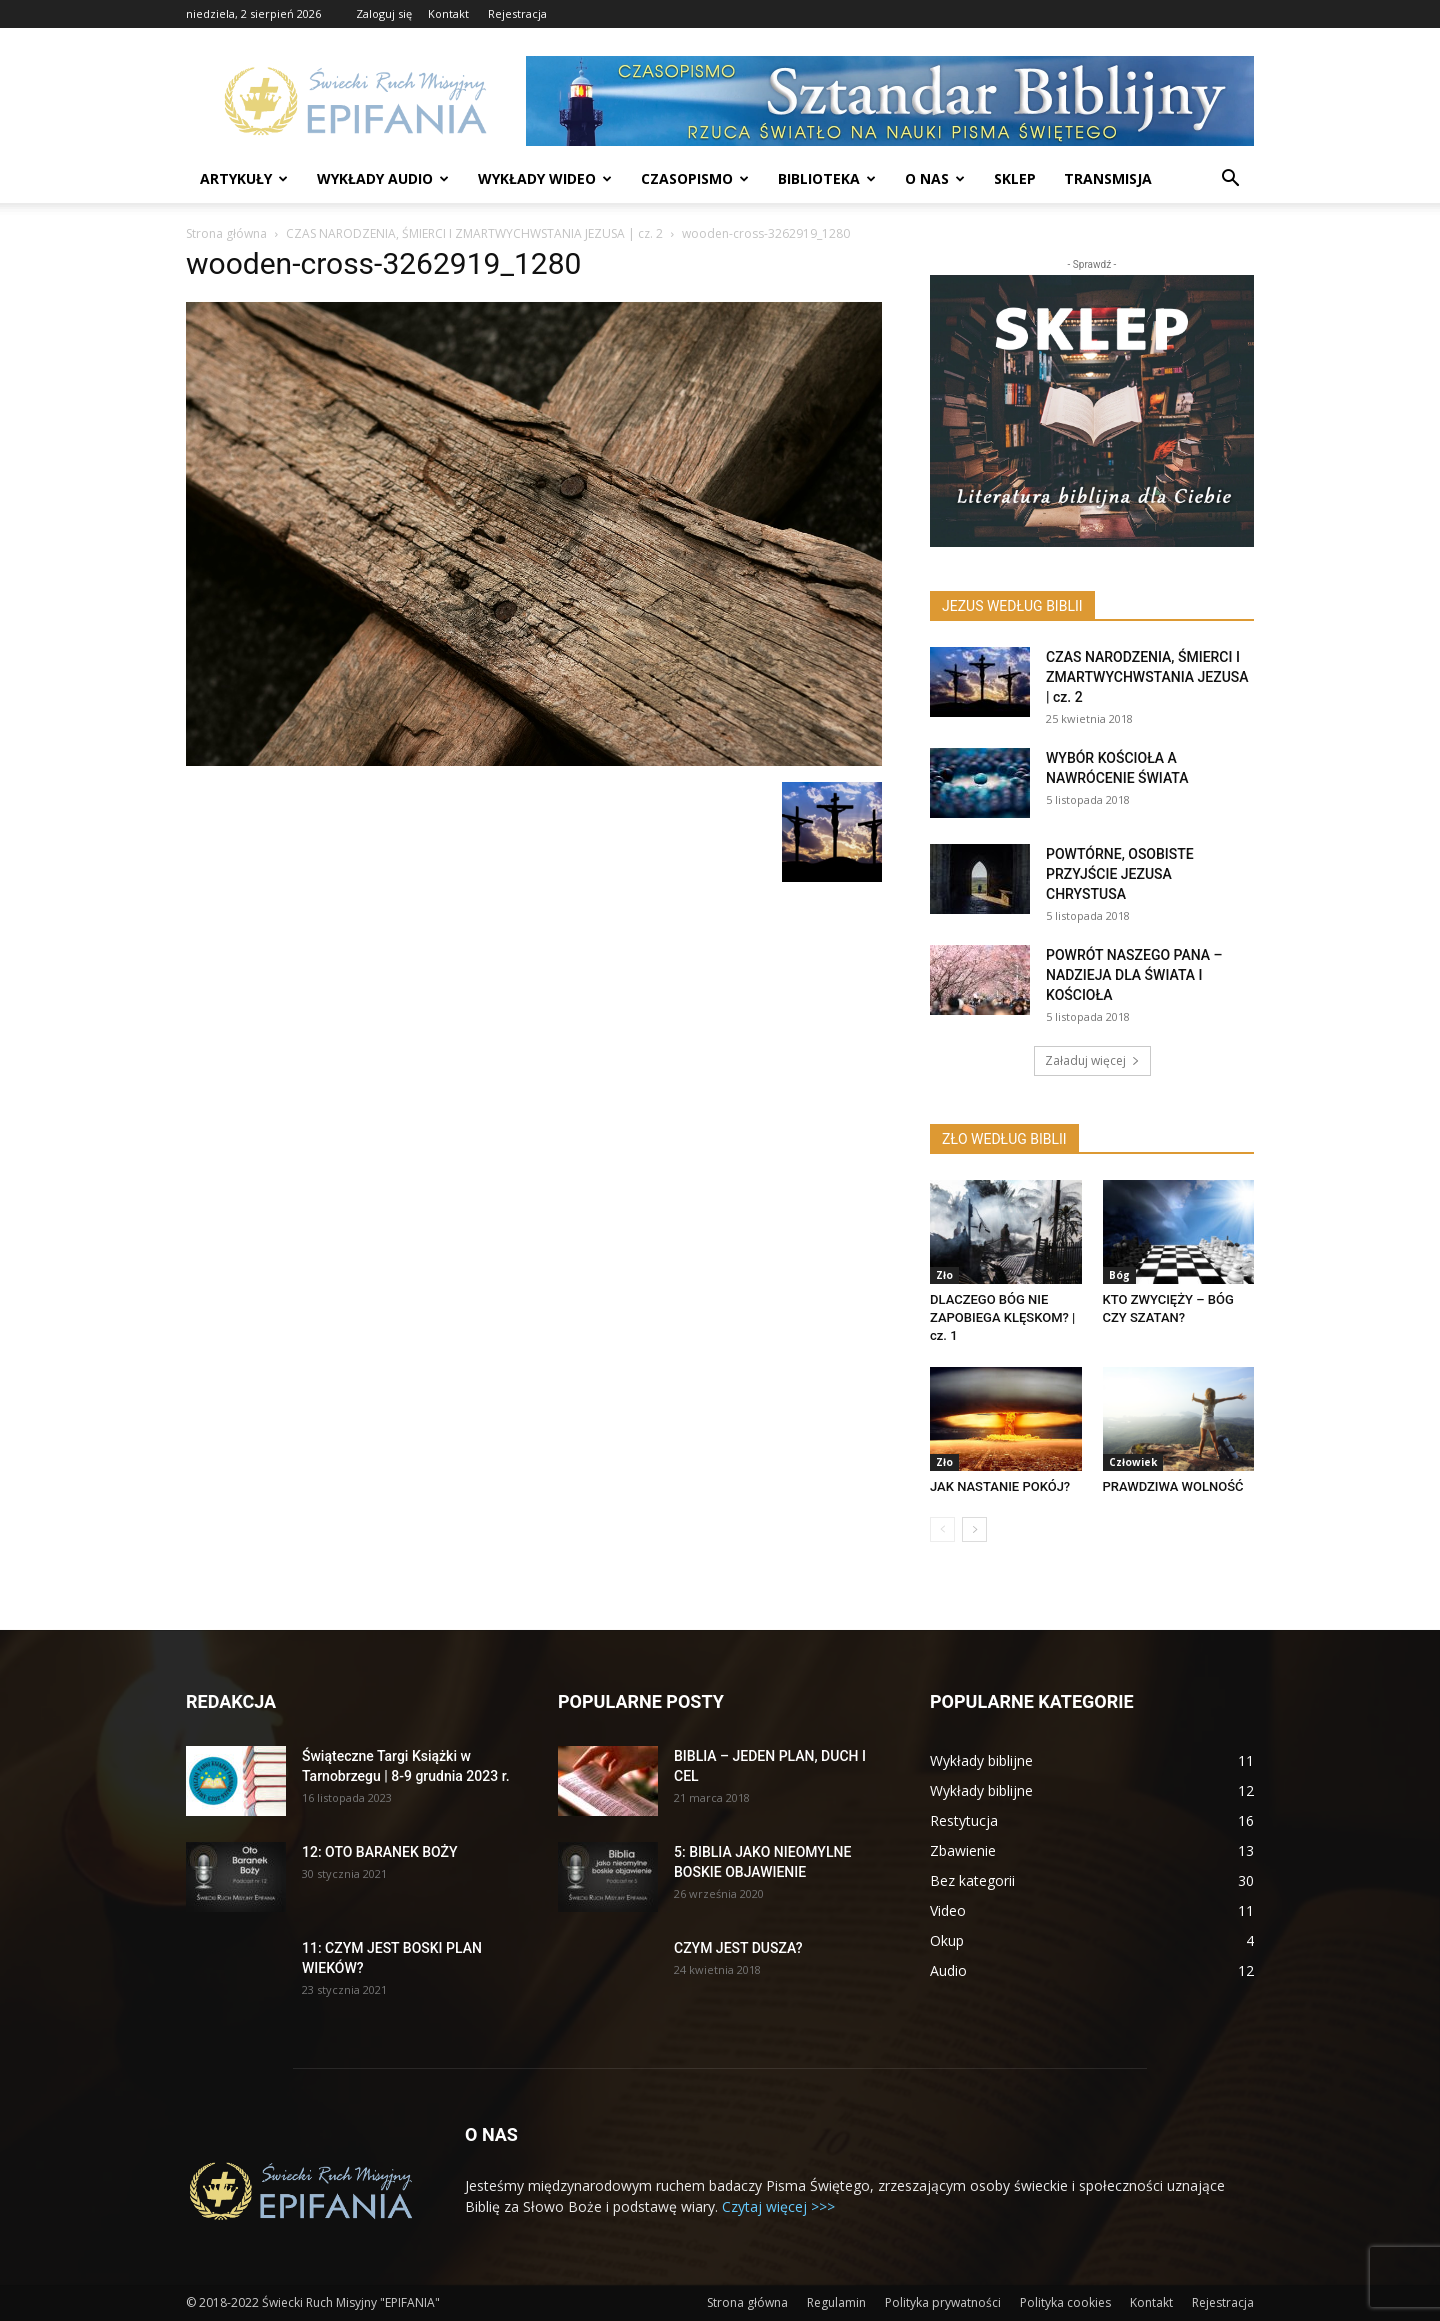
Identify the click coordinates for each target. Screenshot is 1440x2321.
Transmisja (1108, 178)
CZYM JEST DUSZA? (738, 1948)
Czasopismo (695, 178)
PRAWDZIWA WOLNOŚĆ (1173, 1486)
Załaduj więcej (1092, 1060)
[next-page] (974, 1529)
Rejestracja (517, 13)
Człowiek (1133, 1462)
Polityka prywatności (943, 2302)
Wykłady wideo (545, 178)
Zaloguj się (384, 13)
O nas (935, 178)
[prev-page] (942, 1529)
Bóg (1119, 1275)
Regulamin (836, 2302)
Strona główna (226, 233)
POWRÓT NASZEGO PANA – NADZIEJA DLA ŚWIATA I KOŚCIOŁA (1134, 975)
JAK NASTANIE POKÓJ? (1000, 1486)
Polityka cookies (1065, 2302)
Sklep (1015, 178)
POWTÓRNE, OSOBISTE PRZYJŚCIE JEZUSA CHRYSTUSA (1120, 874)
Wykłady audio (383, 178)
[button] (1230, 180)
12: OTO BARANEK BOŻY (380, 1852)
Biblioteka (827, 178)
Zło (944, 1275)
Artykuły (244, 178)
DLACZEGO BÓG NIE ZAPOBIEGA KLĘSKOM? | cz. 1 (1002, 1317)
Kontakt (448, 13)
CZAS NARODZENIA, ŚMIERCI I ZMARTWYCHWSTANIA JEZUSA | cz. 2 (474, 233)
